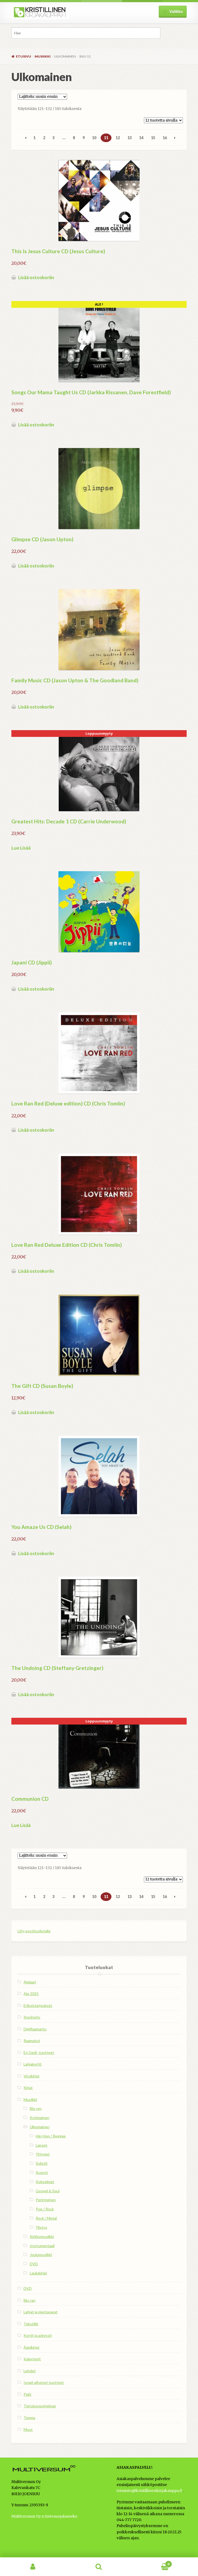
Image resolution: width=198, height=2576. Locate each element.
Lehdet (30, 2370)
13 (129, 137)
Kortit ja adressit (38, 2335)
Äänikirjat (31, 2347)
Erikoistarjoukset (38, 2005)
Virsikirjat (31, 2076)
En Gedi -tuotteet (39, 2052)
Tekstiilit (31, 2323)
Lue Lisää (21, 848)
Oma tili (33, 2567)
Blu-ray (36, 2108)
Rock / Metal (46, 2218)
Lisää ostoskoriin (36, 277)
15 (153, 137)
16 (165, 137)
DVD (34, 2263)
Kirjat (28, 2087)
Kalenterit (32, 2359)
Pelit (27, 2394)
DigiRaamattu (35, 2029)
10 (94, 137)
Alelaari (30, 1982)
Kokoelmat (45, 2181)
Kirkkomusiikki (42, 2236)
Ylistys (41, 2227)
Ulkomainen (40, 2126)
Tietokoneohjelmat (40, 2406)
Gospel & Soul (48, 2191)
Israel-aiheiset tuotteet (44, 2382)
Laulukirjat (38, 2273)
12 (118, 137)
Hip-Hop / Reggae (51, 2136)
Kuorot (42, 2172)
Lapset (41, 2145)
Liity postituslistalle (34, 1931)
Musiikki (43, 56)
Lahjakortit (33, 2064)
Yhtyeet (43, 2154)
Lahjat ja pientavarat (41, 2312)
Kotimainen (39, 2117)
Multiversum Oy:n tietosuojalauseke (44, 2516)
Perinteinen (46, 2199)
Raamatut (32, 2040)
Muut (28, 2429)
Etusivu (23, 56)
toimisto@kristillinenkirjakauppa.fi (149, 2490)
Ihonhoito (32, 2017)
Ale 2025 (31, 1993)
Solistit (42, 2163)
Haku (99, 2567)
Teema (29, 2417)
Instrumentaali (42, 2245)
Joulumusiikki (41, 2254)
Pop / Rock (45, 2209)
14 (141, 137)
